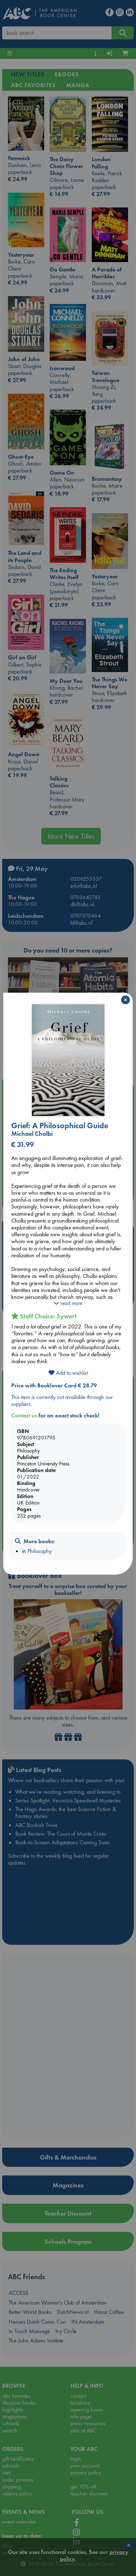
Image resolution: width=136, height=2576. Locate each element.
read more (68, 1303)
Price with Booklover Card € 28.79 (54, 1385)
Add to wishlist (68, 1372)
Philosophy (39, 1551)
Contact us (24, 1415)
